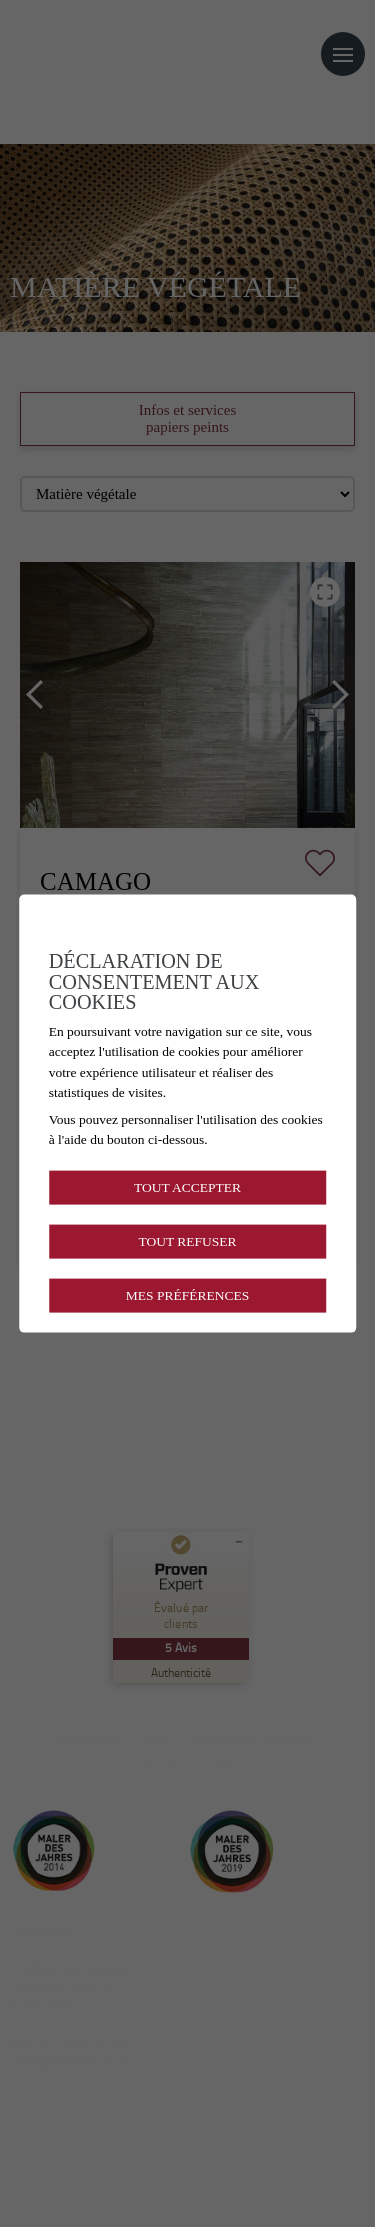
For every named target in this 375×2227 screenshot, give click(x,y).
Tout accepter (187, 1186)
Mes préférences (187, 1295)
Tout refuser (187, 1240)
